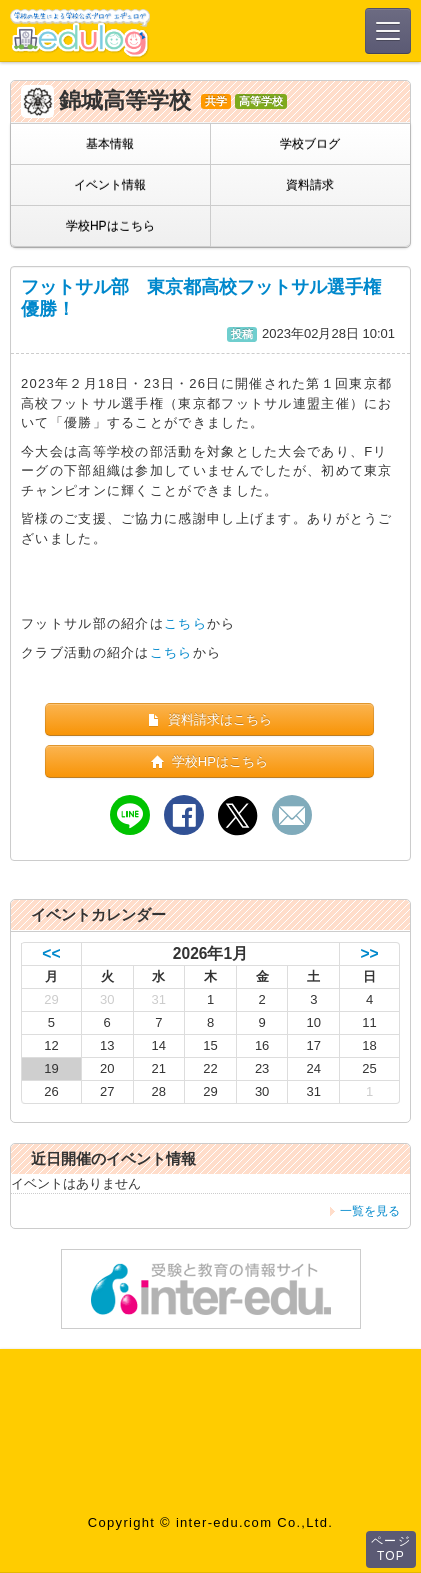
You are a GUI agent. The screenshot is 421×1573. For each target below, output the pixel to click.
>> (369, 953)
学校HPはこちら (110, 226)
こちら (185, 623)
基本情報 (110, 144)
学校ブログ (310, 144)
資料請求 (310, 185)
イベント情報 (110, 185)
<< (51, 953)
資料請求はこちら (209, 719)
